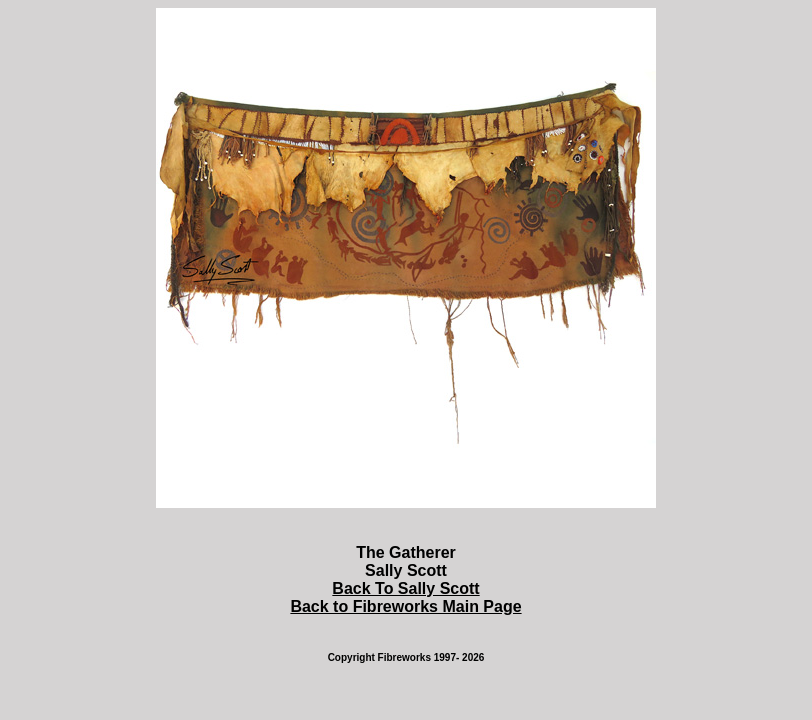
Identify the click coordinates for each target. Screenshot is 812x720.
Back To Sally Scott (405, 588)
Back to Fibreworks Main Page (405, 606)
